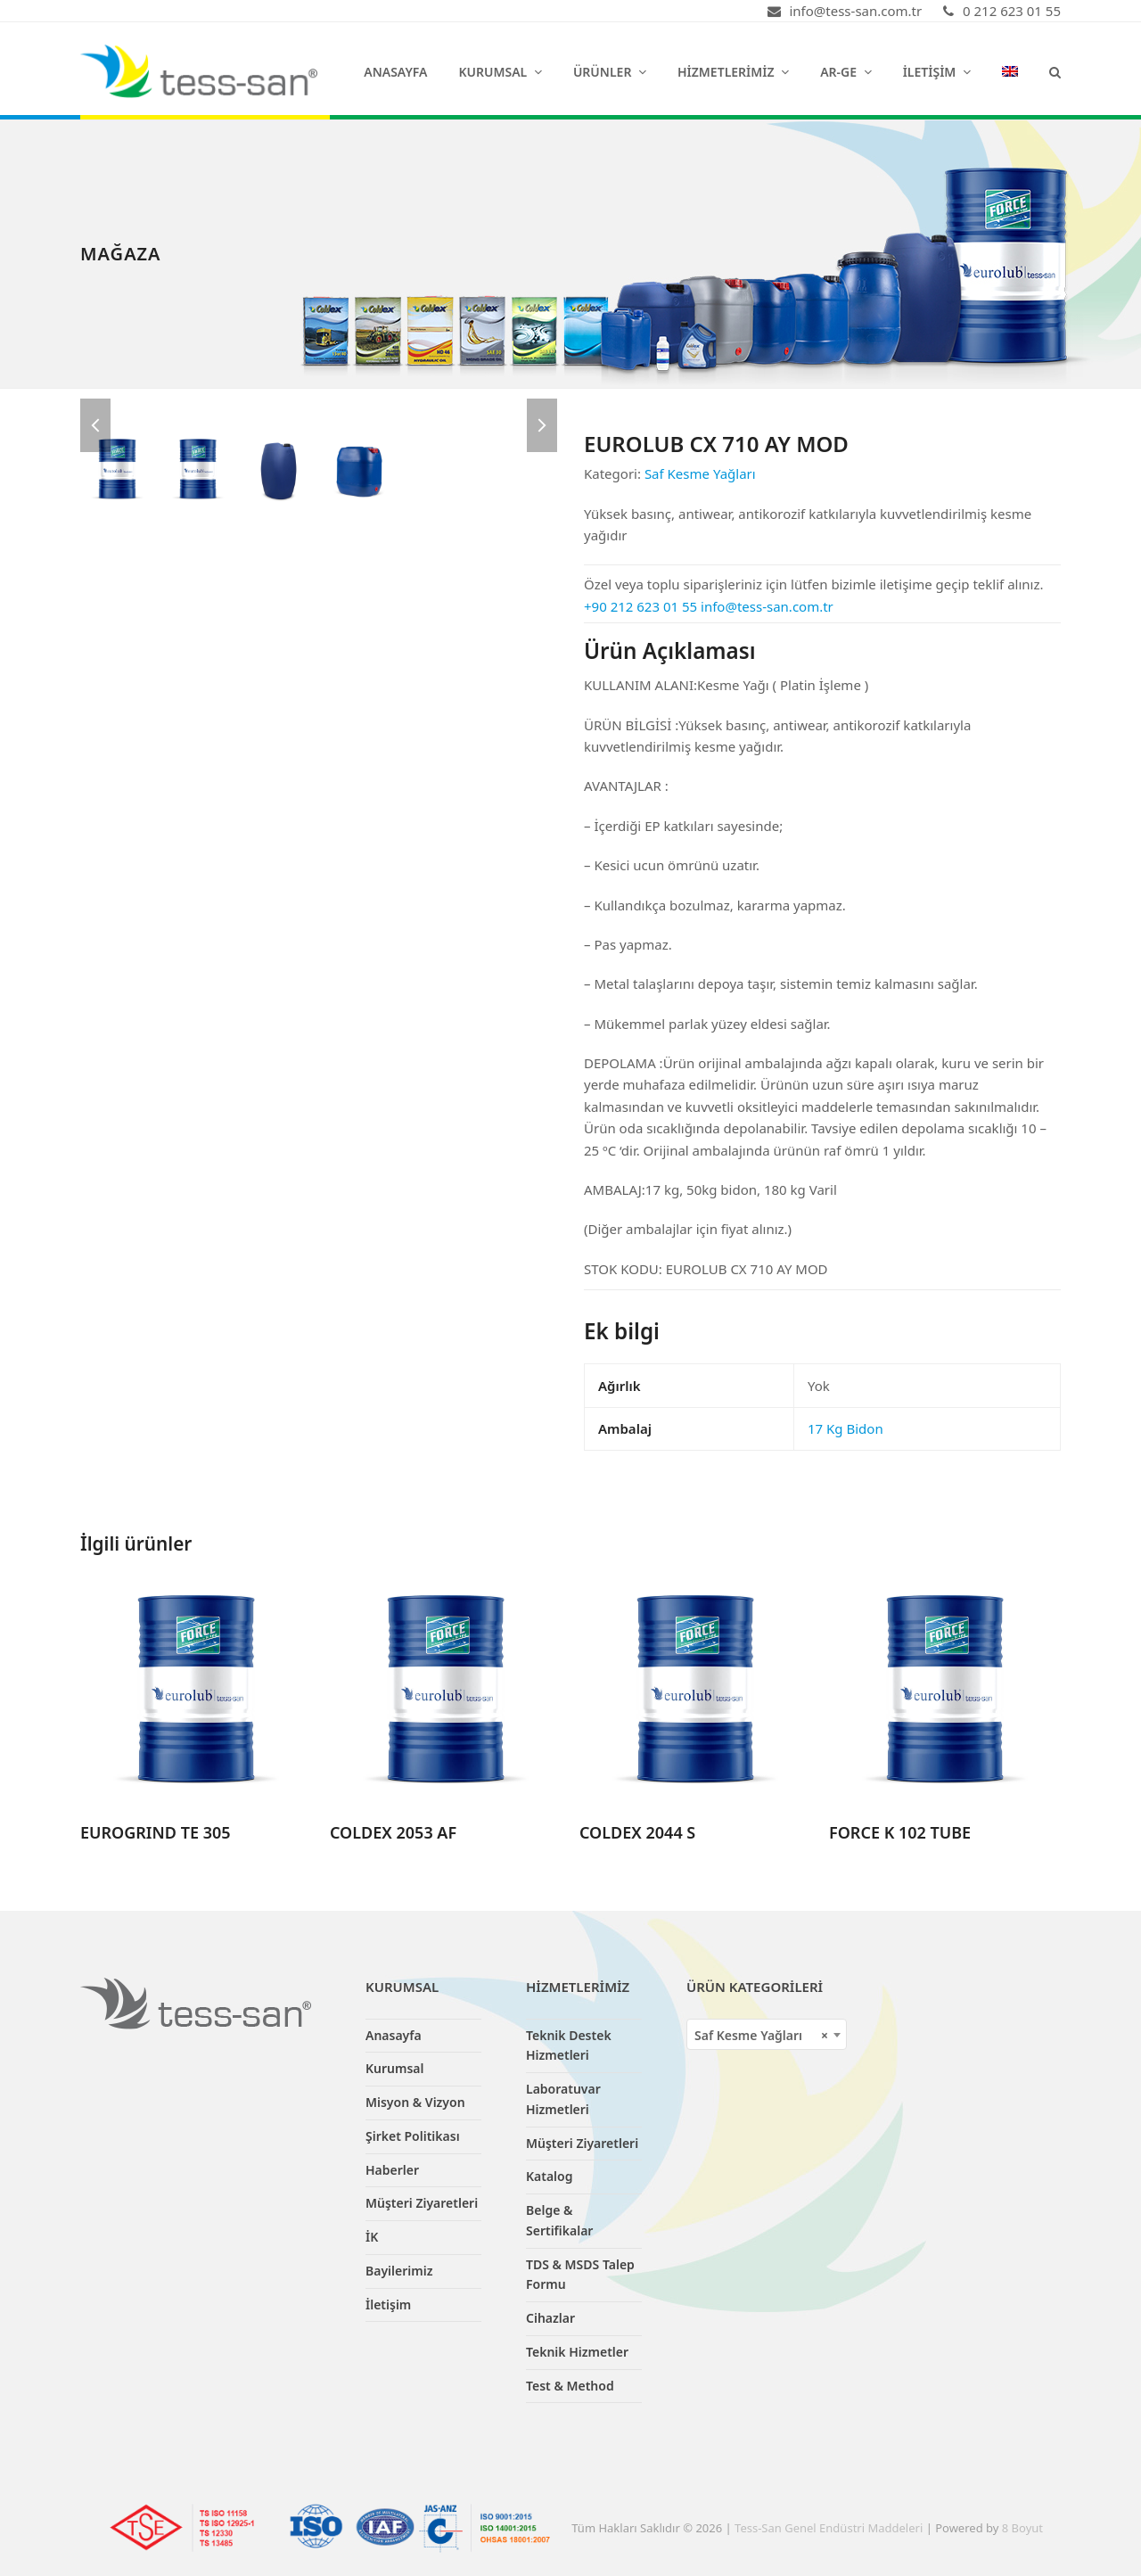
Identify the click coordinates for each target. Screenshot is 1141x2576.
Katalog (549, 2176)
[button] (1055, 71)
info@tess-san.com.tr (767, 606)
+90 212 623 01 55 (640, 606)
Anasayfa (393, 2035)
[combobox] (766, 2034)
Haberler (392, 2169)
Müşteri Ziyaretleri (421, 2202)
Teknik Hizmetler (577, 2351)
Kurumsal (394, 2068)
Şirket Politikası (412, 2135)
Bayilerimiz (398, 2270)
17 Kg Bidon (845, 1428)
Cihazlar (550, 2317)
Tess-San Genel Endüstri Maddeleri (829, 2528)
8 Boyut (1022, 2528)
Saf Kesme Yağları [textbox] (761, 2035)
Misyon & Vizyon (415, 2102)
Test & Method (570, 2385)
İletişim (388, 2304)
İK (371, 2236)
